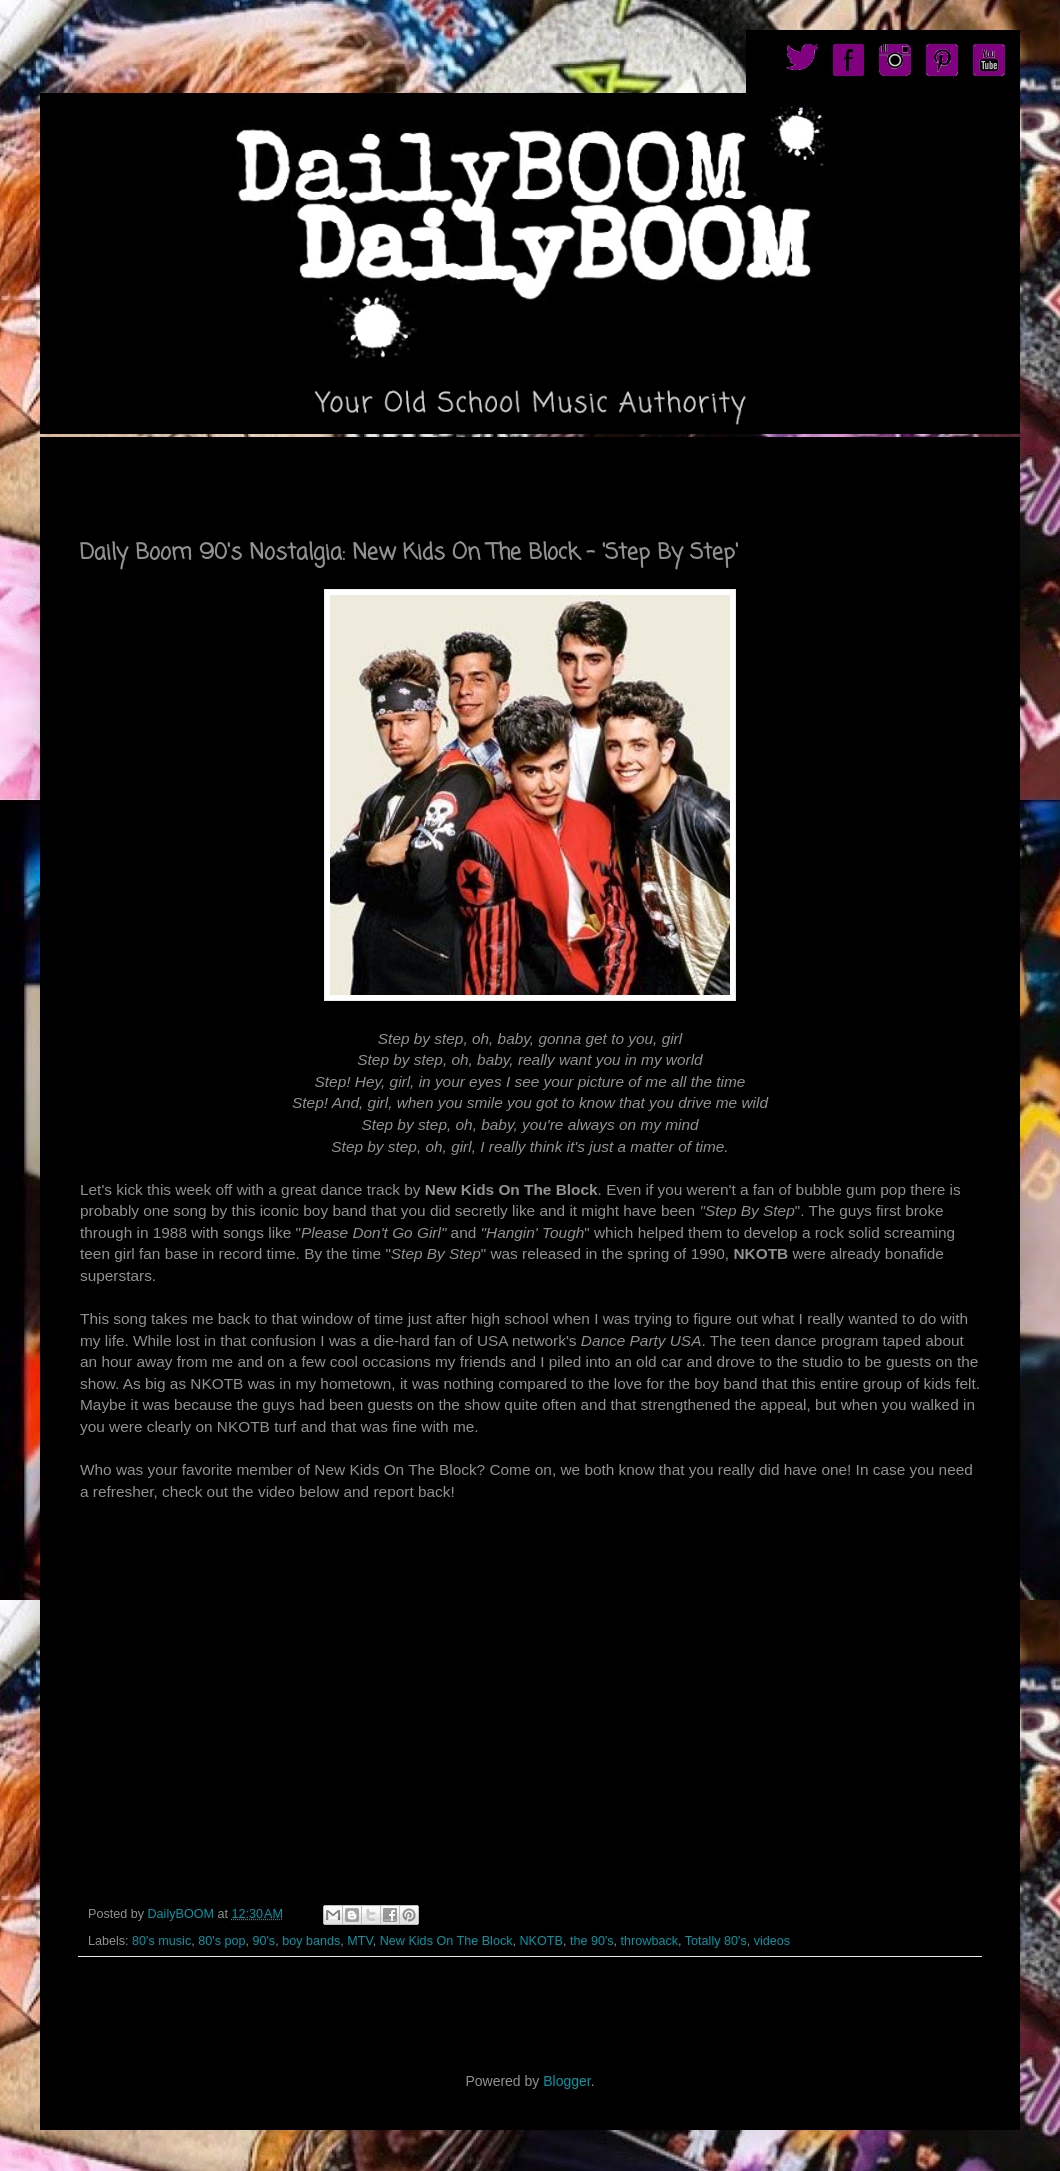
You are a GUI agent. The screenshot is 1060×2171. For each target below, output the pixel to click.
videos (772, 1941)
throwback (649, 1941)
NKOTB (541, 1941)
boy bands (311, 1941)
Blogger (566, 2081)
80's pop (221, 1941)
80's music (161, 1941)
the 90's (592, 1941)
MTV (359, 1941)
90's (263, 1941)
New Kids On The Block (446, 1941)
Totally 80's (716, 1941)
